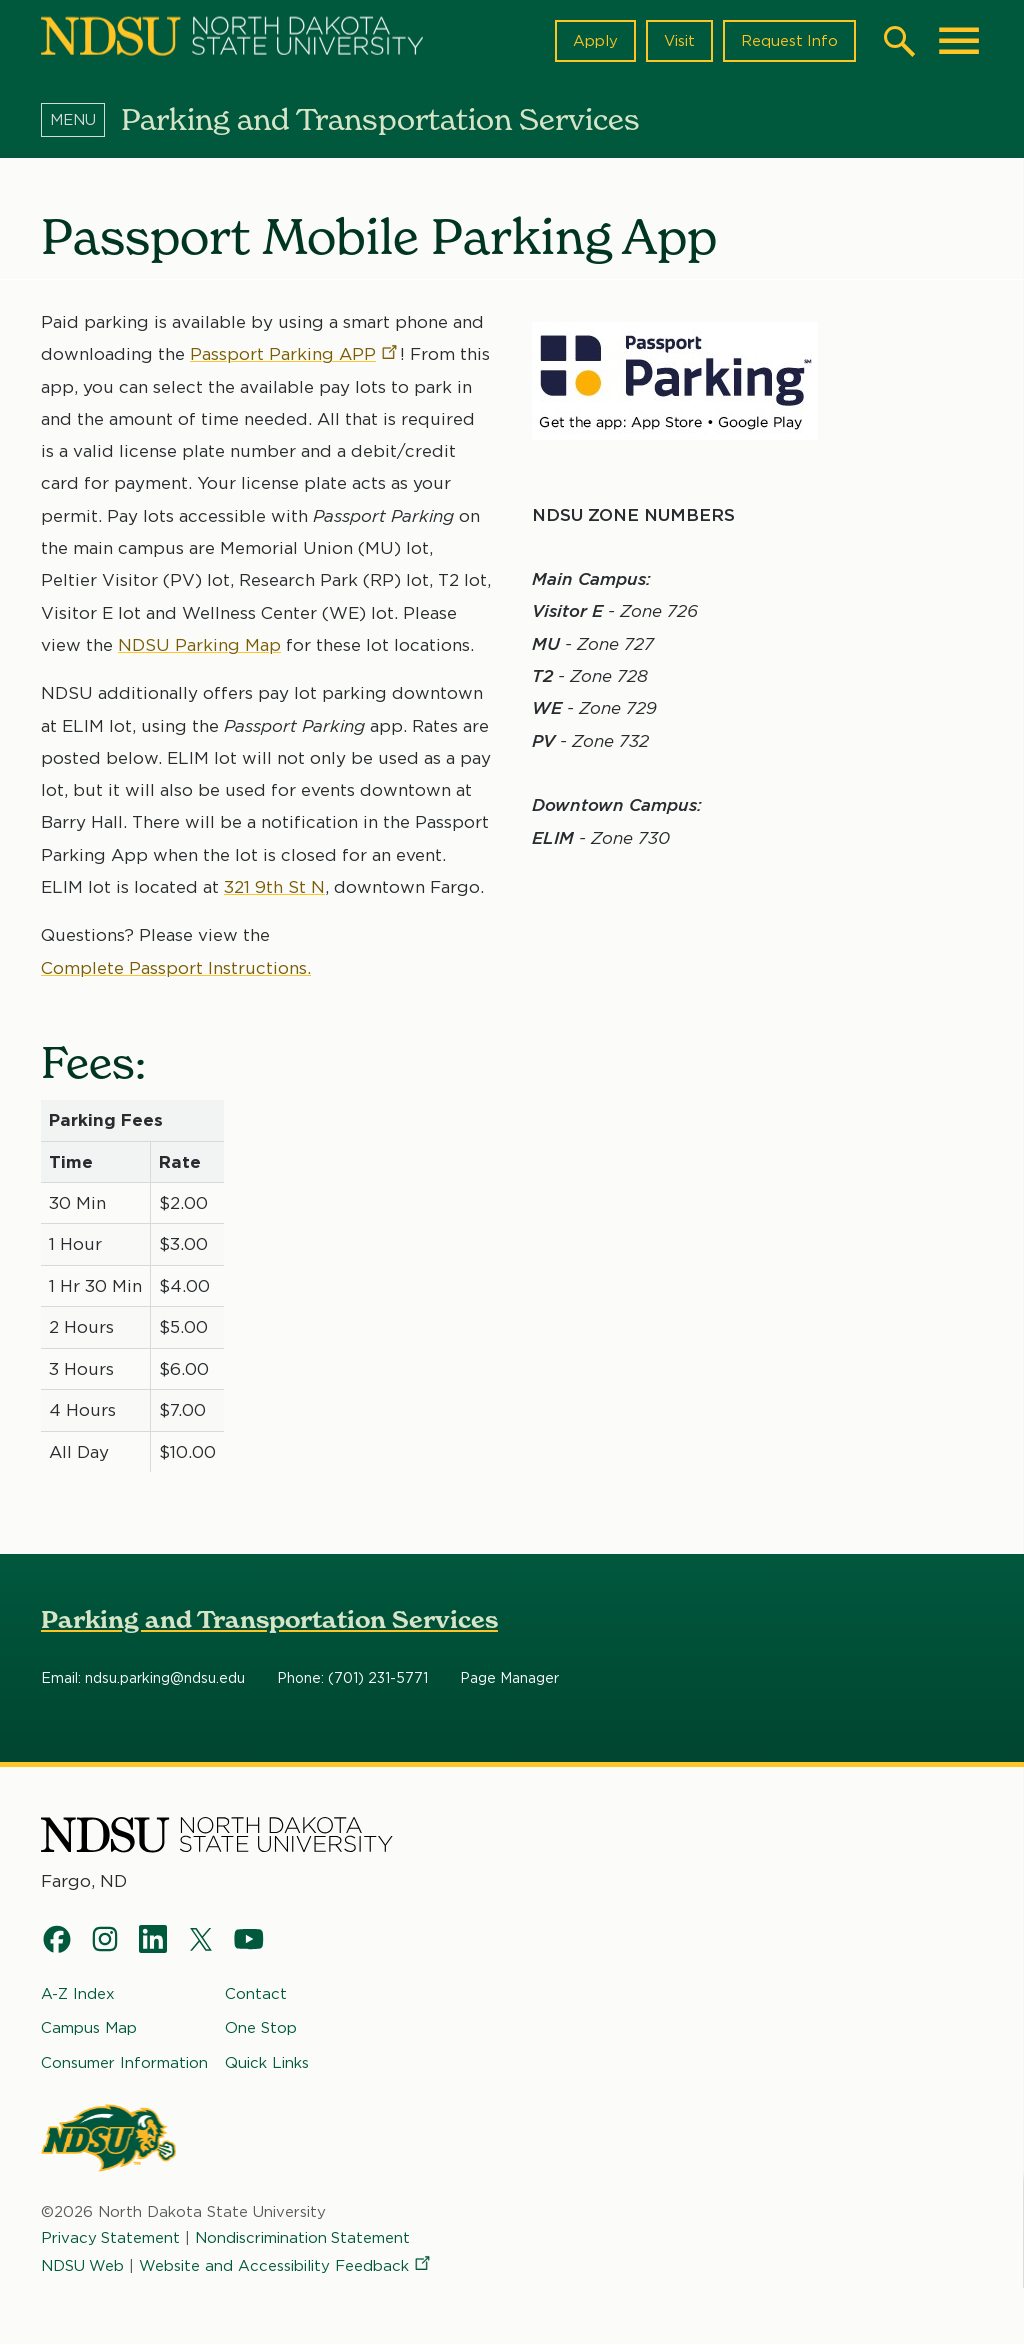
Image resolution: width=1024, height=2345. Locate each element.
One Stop (261, 2028)
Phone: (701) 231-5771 (352, 1679)
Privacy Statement (111, 2238)
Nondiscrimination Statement (304, 2238)
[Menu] (81, 119)
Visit (678, 41)
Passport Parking (295, 354)
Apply (594, 41)
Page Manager (509, 1679)
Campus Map (89, 2028)
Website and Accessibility (287, 2266)
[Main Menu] (959, 41)
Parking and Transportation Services (269, 1619)
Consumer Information (124, 2062)
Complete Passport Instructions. (176, 967)
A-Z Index (78, 1994)
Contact (256, 1994)
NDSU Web (83, 2266)
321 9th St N (274, 886)
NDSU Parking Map (199, 644)
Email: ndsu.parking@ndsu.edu (143, 1679)
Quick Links (267, 2062)
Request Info (789, 41)
